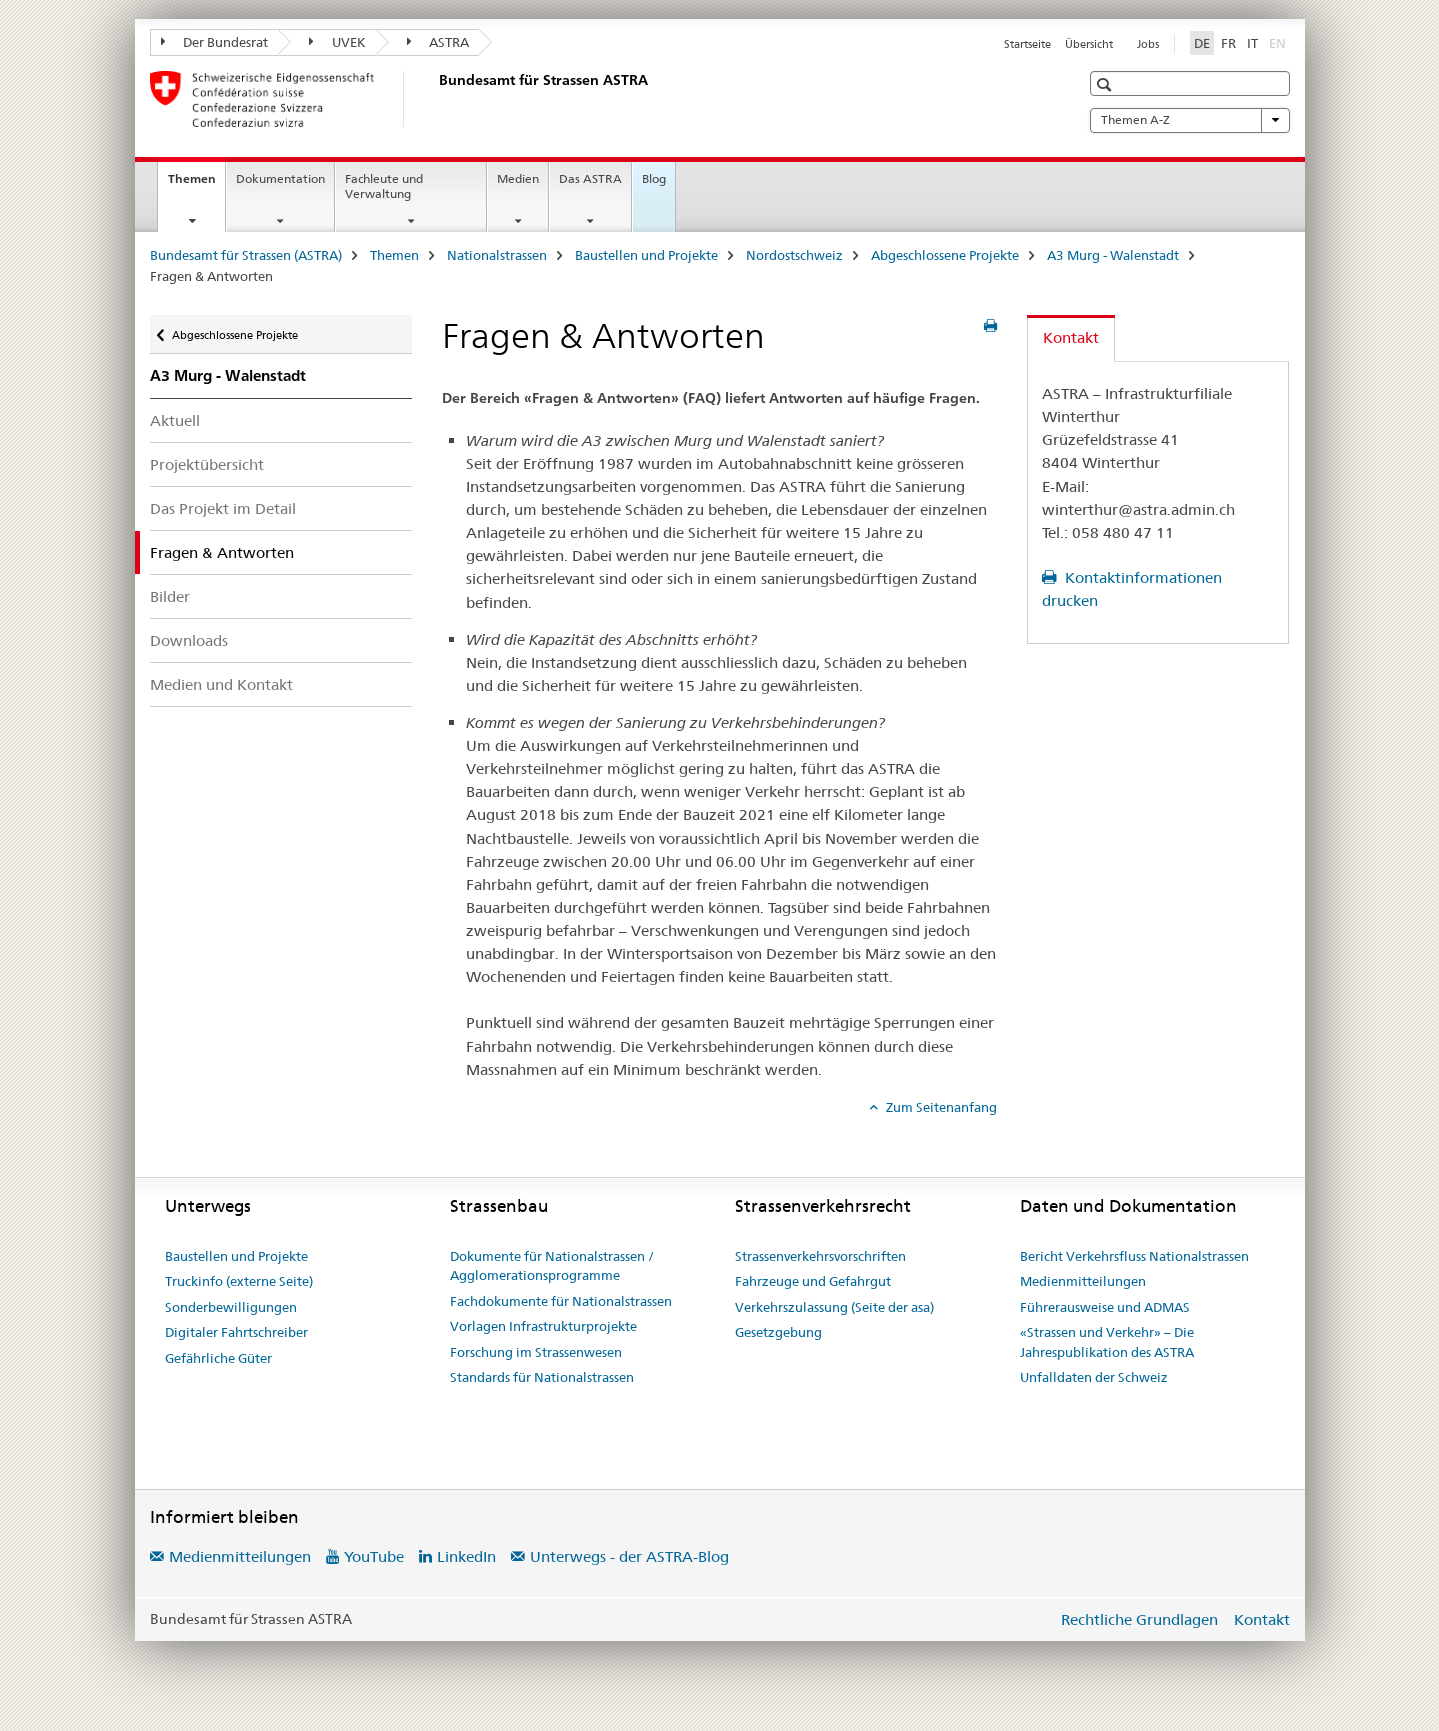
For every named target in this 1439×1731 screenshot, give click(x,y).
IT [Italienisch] (1252, 43)
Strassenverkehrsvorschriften (820, 1256)
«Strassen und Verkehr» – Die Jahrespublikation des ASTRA (1107, 1342)
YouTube (374, 1556)
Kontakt (1262, 1619)
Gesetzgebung (778, 1332)
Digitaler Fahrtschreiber (236, 1332)
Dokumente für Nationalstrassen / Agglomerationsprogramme (552, 1266)
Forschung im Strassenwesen (536, 1352)
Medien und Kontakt (221, 684)
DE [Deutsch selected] (1202, 43)
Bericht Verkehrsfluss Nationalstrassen (1134, 1256)
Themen (196, 185)
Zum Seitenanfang (940, 1107)
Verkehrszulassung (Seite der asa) (834, 1307)
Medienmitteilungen (1083, 1281)
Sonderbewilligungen (231, 1307)
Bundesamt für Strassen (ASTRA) (246, 255)
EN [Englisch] (1279, 42)
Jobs (1148, 44)
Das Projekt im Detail (223, 508)
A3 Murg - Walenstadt (1113, 255)
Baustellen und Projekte (646, 255)
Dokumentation (280, 178)
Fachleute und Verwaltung (384, 186)
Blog (654, 178)
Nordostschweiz (794, 255)
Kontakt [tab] (1071, 337)
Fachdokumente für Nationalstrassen (561, 1301)
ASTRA (438, 42)
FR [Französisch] (1228, 43)
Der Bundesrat (215, 42)
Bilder (170, 596)
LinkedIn (466, 1556)
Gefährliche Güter (218, 1358)
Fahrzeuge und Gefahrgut (813, 1281)
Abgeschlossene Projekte (945, 255)
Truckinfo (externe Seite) (239, 1281)
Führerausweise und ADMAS (1105, 1307)
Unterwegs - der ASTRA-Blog (629, 1556)
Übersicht (1089, 44)
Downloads (189, 640)
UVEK (337, 42)
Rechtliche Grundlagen (1139, 1619)
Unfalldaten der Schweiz (1094, 1377)
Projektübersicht (207, 464)
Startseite (1027, 44)
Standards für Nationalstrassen (542, 1377)
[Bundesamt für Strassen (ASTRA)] (435, 99)
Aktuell (175, 420)
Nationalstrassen (497, 255)
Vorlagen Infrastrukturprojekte (543, 1326)
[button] (1106, 84)
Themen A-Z (1190, 120)
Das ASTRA (590, 178)
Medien (518, 178)
